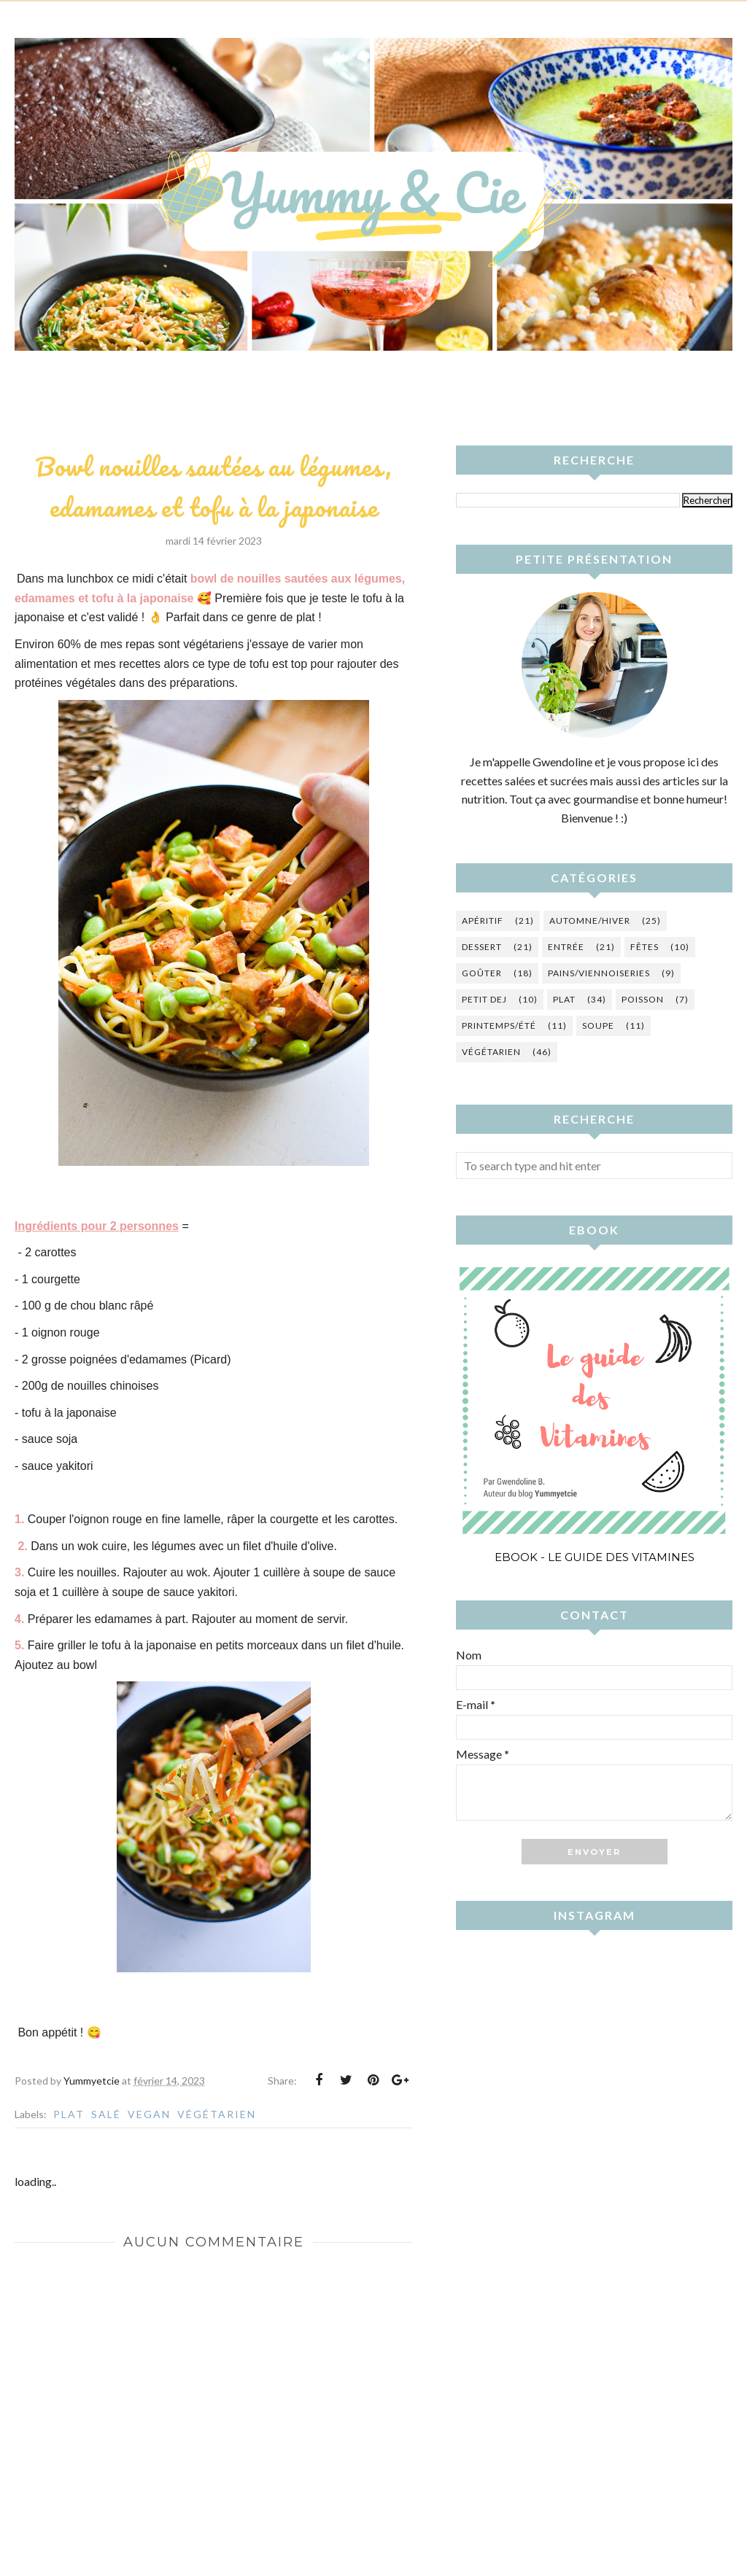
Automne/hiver (589, 920)
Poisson (643, 999)
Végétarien (216, 2114)
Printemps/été (499, 1025)
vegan (149, 2114)
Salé (106, 2114)
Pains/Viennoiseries (599, 973)
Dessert (482, 946)
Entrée (566, 946)
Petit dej (484, 999)
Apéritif (482, 920)
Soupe (598, 1025)
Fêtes (644, 946)
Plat (69, 2114)
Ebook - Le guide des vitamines (594, 1557)
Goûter (482, 973)
